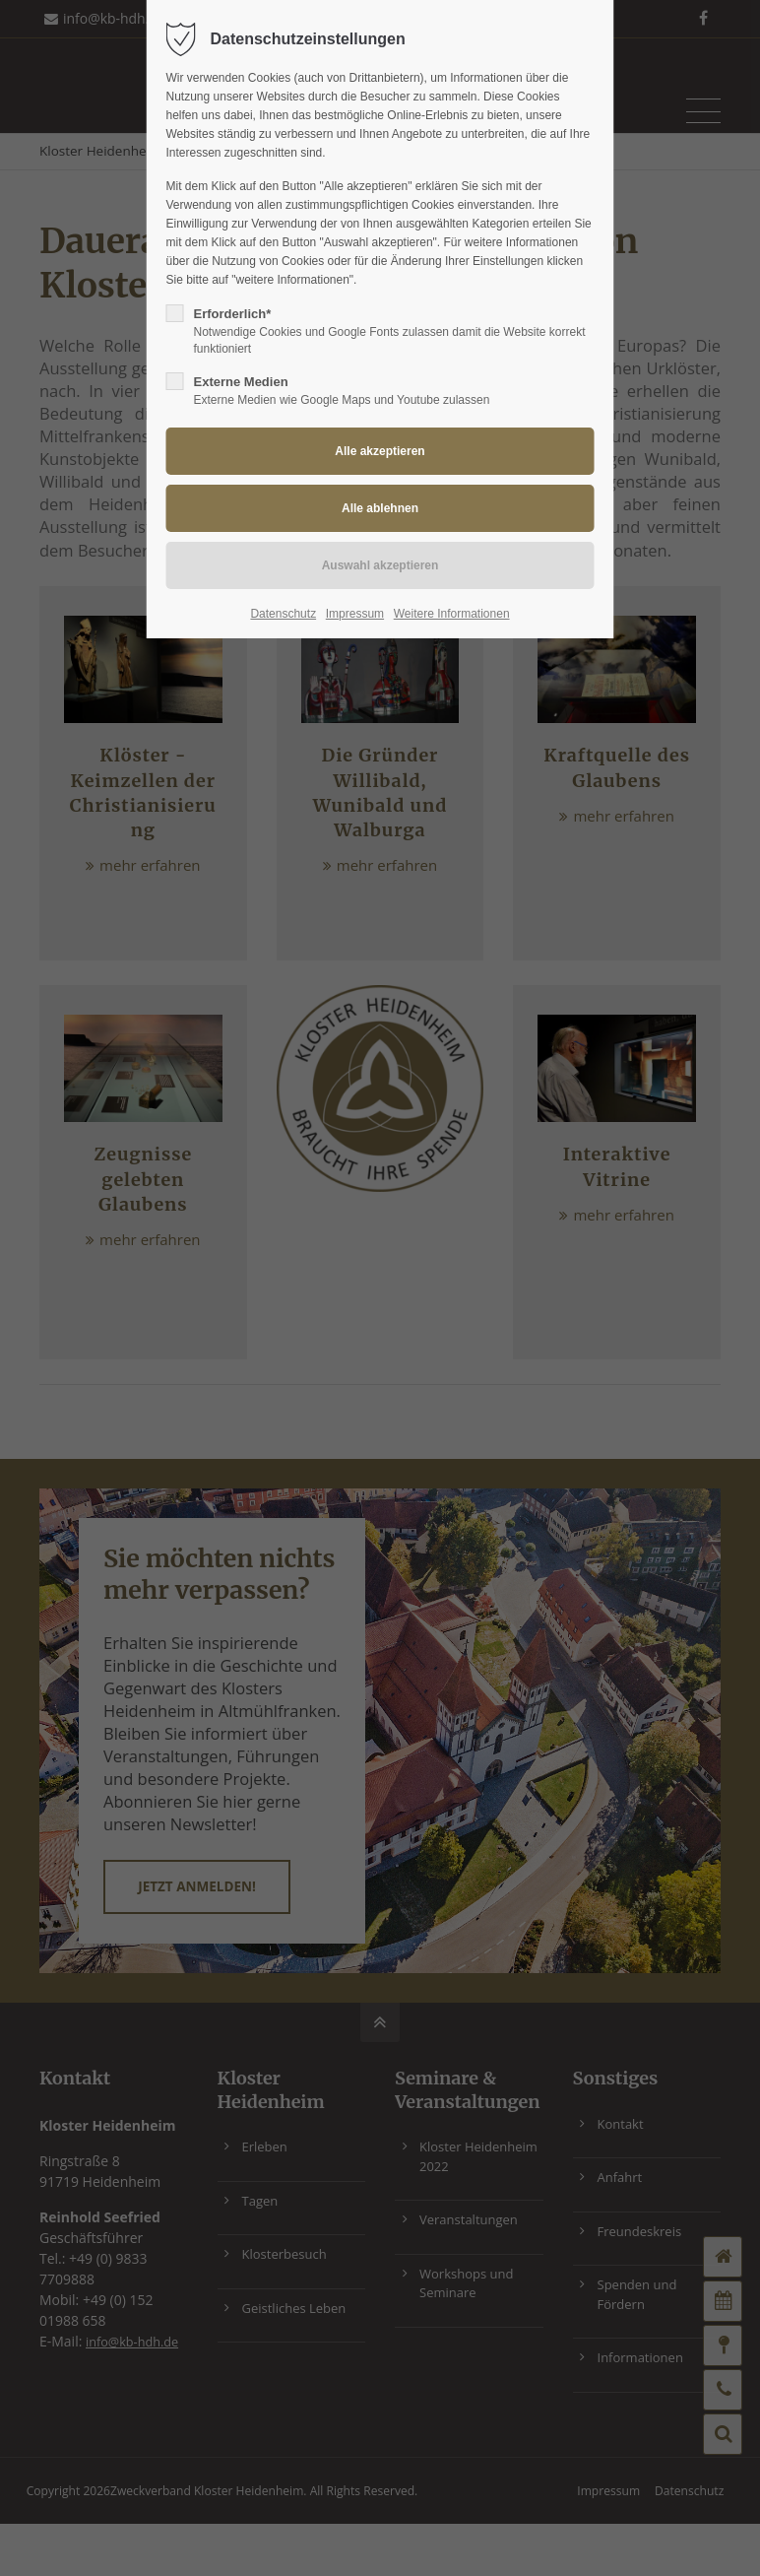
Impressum (355, 614)
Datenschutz (283, 614)
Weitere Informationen (452, 614)
